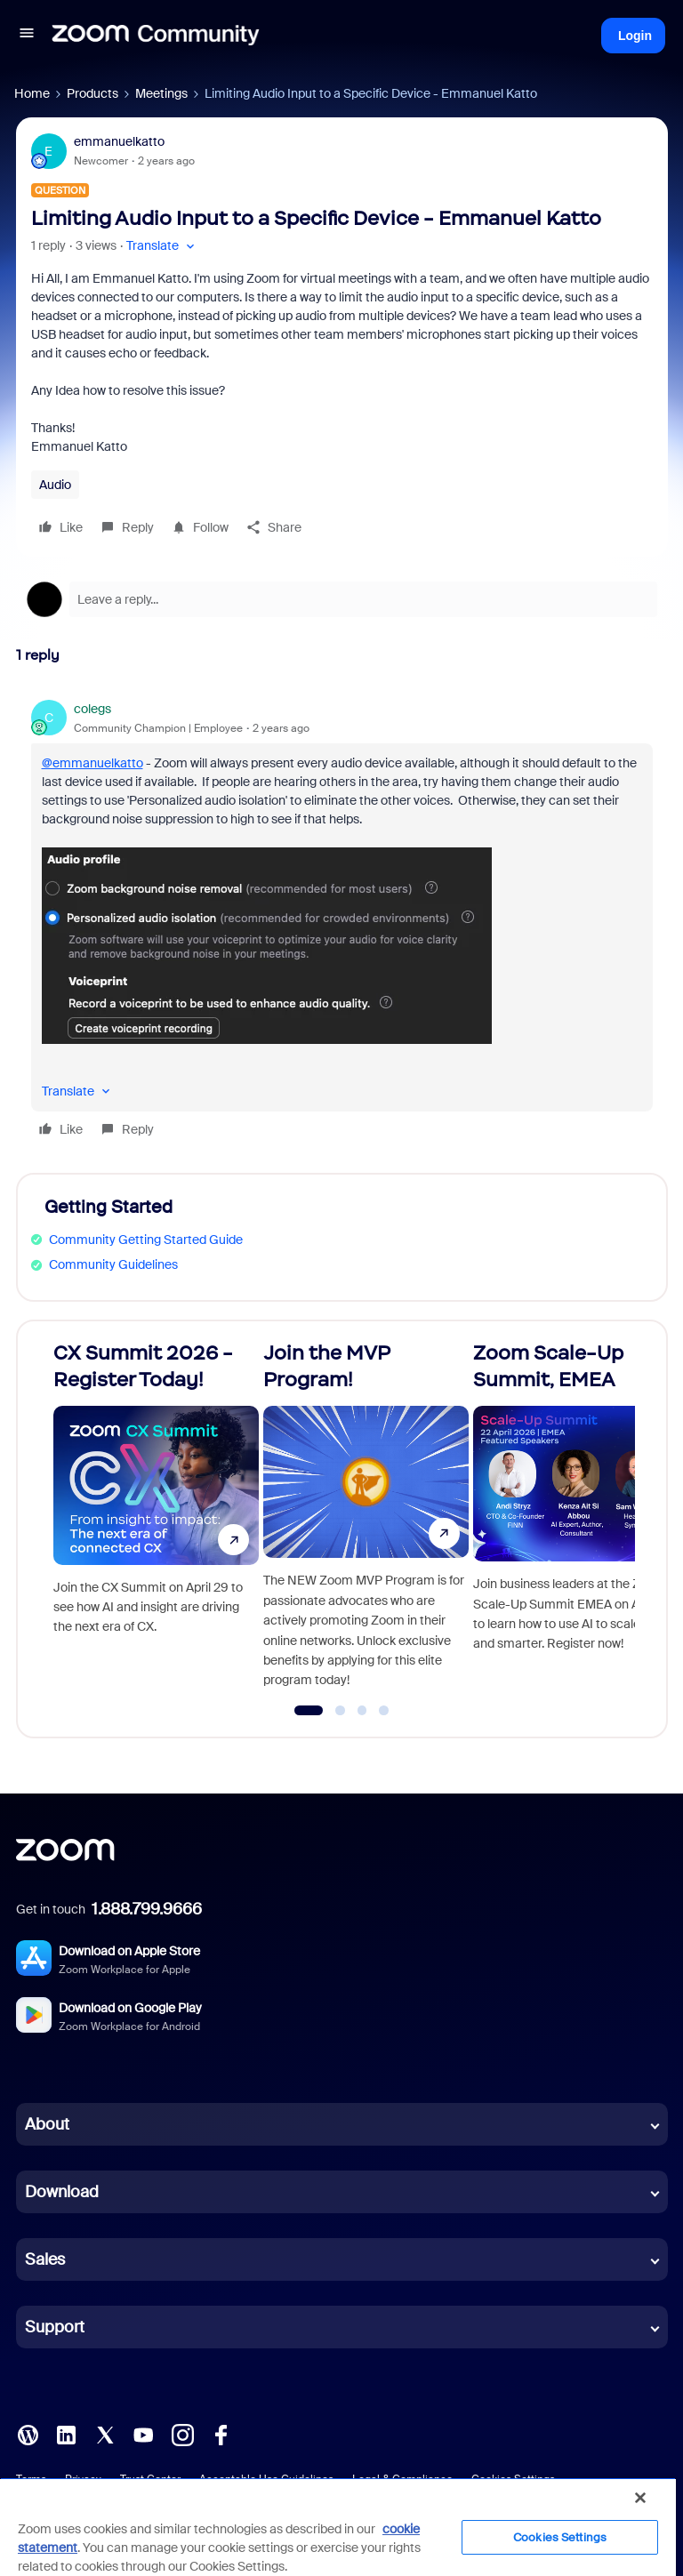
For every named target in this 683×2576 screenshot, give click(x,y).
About (47, 2124)
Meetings (161, 93)
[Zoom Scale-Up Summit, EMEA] (576, 1521)
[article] (342, 922)
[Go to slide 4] (384, 1711)
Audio (55, 485)
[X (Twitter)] (105, 2434)
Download (62, 2192)
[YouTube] (143, 2434)
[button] (26, 35)
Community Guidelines (113, 1264)
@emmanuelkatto (92, 763)
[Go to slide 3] (362, 1711)
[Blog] (27, 2434)
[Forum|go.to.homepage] (156, 35)
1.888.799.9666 (147, 1909)
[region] (338, 2526)
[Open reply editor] (342, 599)
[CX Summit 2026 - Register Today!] (156, 1521)
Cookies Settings (560, 2537)
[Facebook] (220, 2434)
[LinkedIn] (65, 2434)
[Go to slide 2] (341, 1711)
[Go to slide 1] (309, 1711)
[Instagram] (182, 2434)
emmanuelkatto (119, 141)
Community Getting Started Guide (146, 1240)
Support (54, 2327)
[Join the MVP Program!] (366, 1521)
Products (92, 93)
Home (32, 93)
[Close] (640, 2497)
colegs (92, 709)
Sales (45, 2259)
